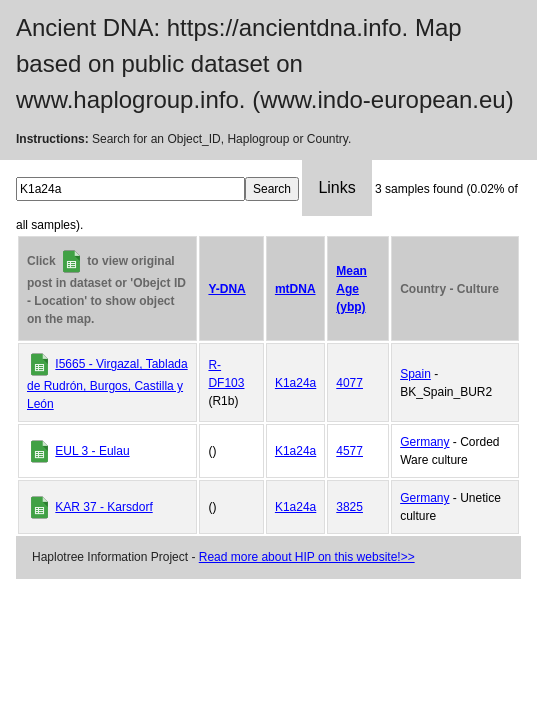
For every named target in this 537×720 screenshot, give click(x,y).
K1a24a (295, 383)
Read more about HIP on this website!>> (307, 557)
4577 (349, 451)
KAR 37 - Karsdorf (103, 507)
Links (336, 187)
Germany (424, 442)
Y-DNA (226, 289)
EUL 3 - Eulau (92, 451)
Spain (415, 374)
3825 (349, 507)
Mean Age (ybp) (351, 289)
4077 (349, 383)
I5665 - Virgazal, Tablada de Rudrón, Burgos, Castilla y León (107, 384)
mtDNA (295, 289)
